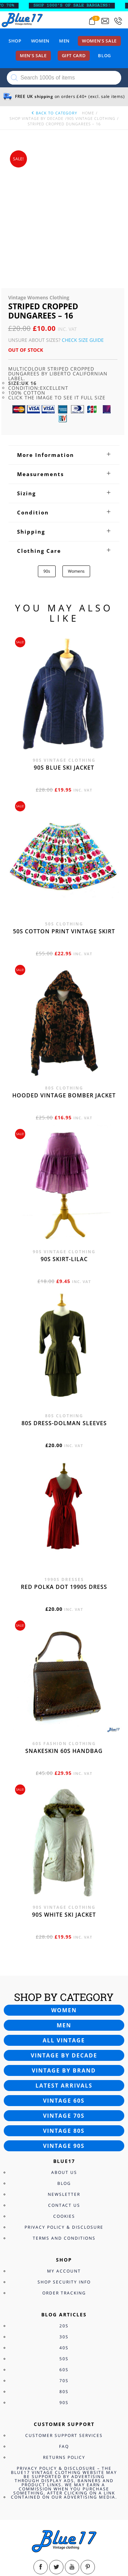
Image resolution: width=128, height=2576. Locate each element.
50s (64, 2240)
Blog (104, 55)
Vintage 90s (64, 2027)
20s (64, 2207)
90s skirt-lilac (64, 1140)
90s (46, 453)
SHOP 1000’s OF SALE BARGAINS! (77, 5)
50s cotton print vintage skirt (64, 813)
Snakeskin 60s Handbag (64, 1632)
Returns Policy (64, 2339)
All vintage (64, 1922)
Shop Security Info (64, 2163)
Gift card (74, 55)
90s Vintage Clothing (91, 118)
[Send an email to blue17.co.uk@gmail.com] (105, 21)
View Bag (11, 2529)
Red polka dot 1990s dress (64, 1468)
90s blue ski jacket (64, 649)
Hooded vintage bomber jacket (64, 977)
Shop (15, 41)
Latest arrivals (64, 1967)
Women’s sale (99, 41)
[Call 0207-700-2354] (118, 21)
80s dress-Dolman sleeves (64, 1304)
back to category (54, 113)
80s (64, 2273)
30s (64, 2218)
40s (64, 2229)
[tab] (64, 336)
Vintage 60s (64, 1982)
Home (88, 113)
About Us (64, 2054)
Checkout (36, 2529)
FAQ (64, 2328)
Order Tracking (64, 2174)
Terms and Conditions (64, 2120)
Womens (76, 453)
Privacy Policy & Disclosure (64, 2109)
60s (64, 2251)
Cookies (64, 2098)
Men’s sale (33, 55)
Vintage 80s (64, 2012)
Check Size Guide (83, 221)
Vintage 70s (64, 1997)
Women (40, 41)
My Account (64, 2152)
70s (64, 2262)
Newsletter (64, 2076)
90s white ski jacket (64, 1796)
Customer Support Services (64, 2317)
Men (64, 41)
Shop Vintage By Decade (36, 118)
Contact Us (64, 2087)
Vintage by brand (64, 1952)
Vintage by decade (64, 1937)
